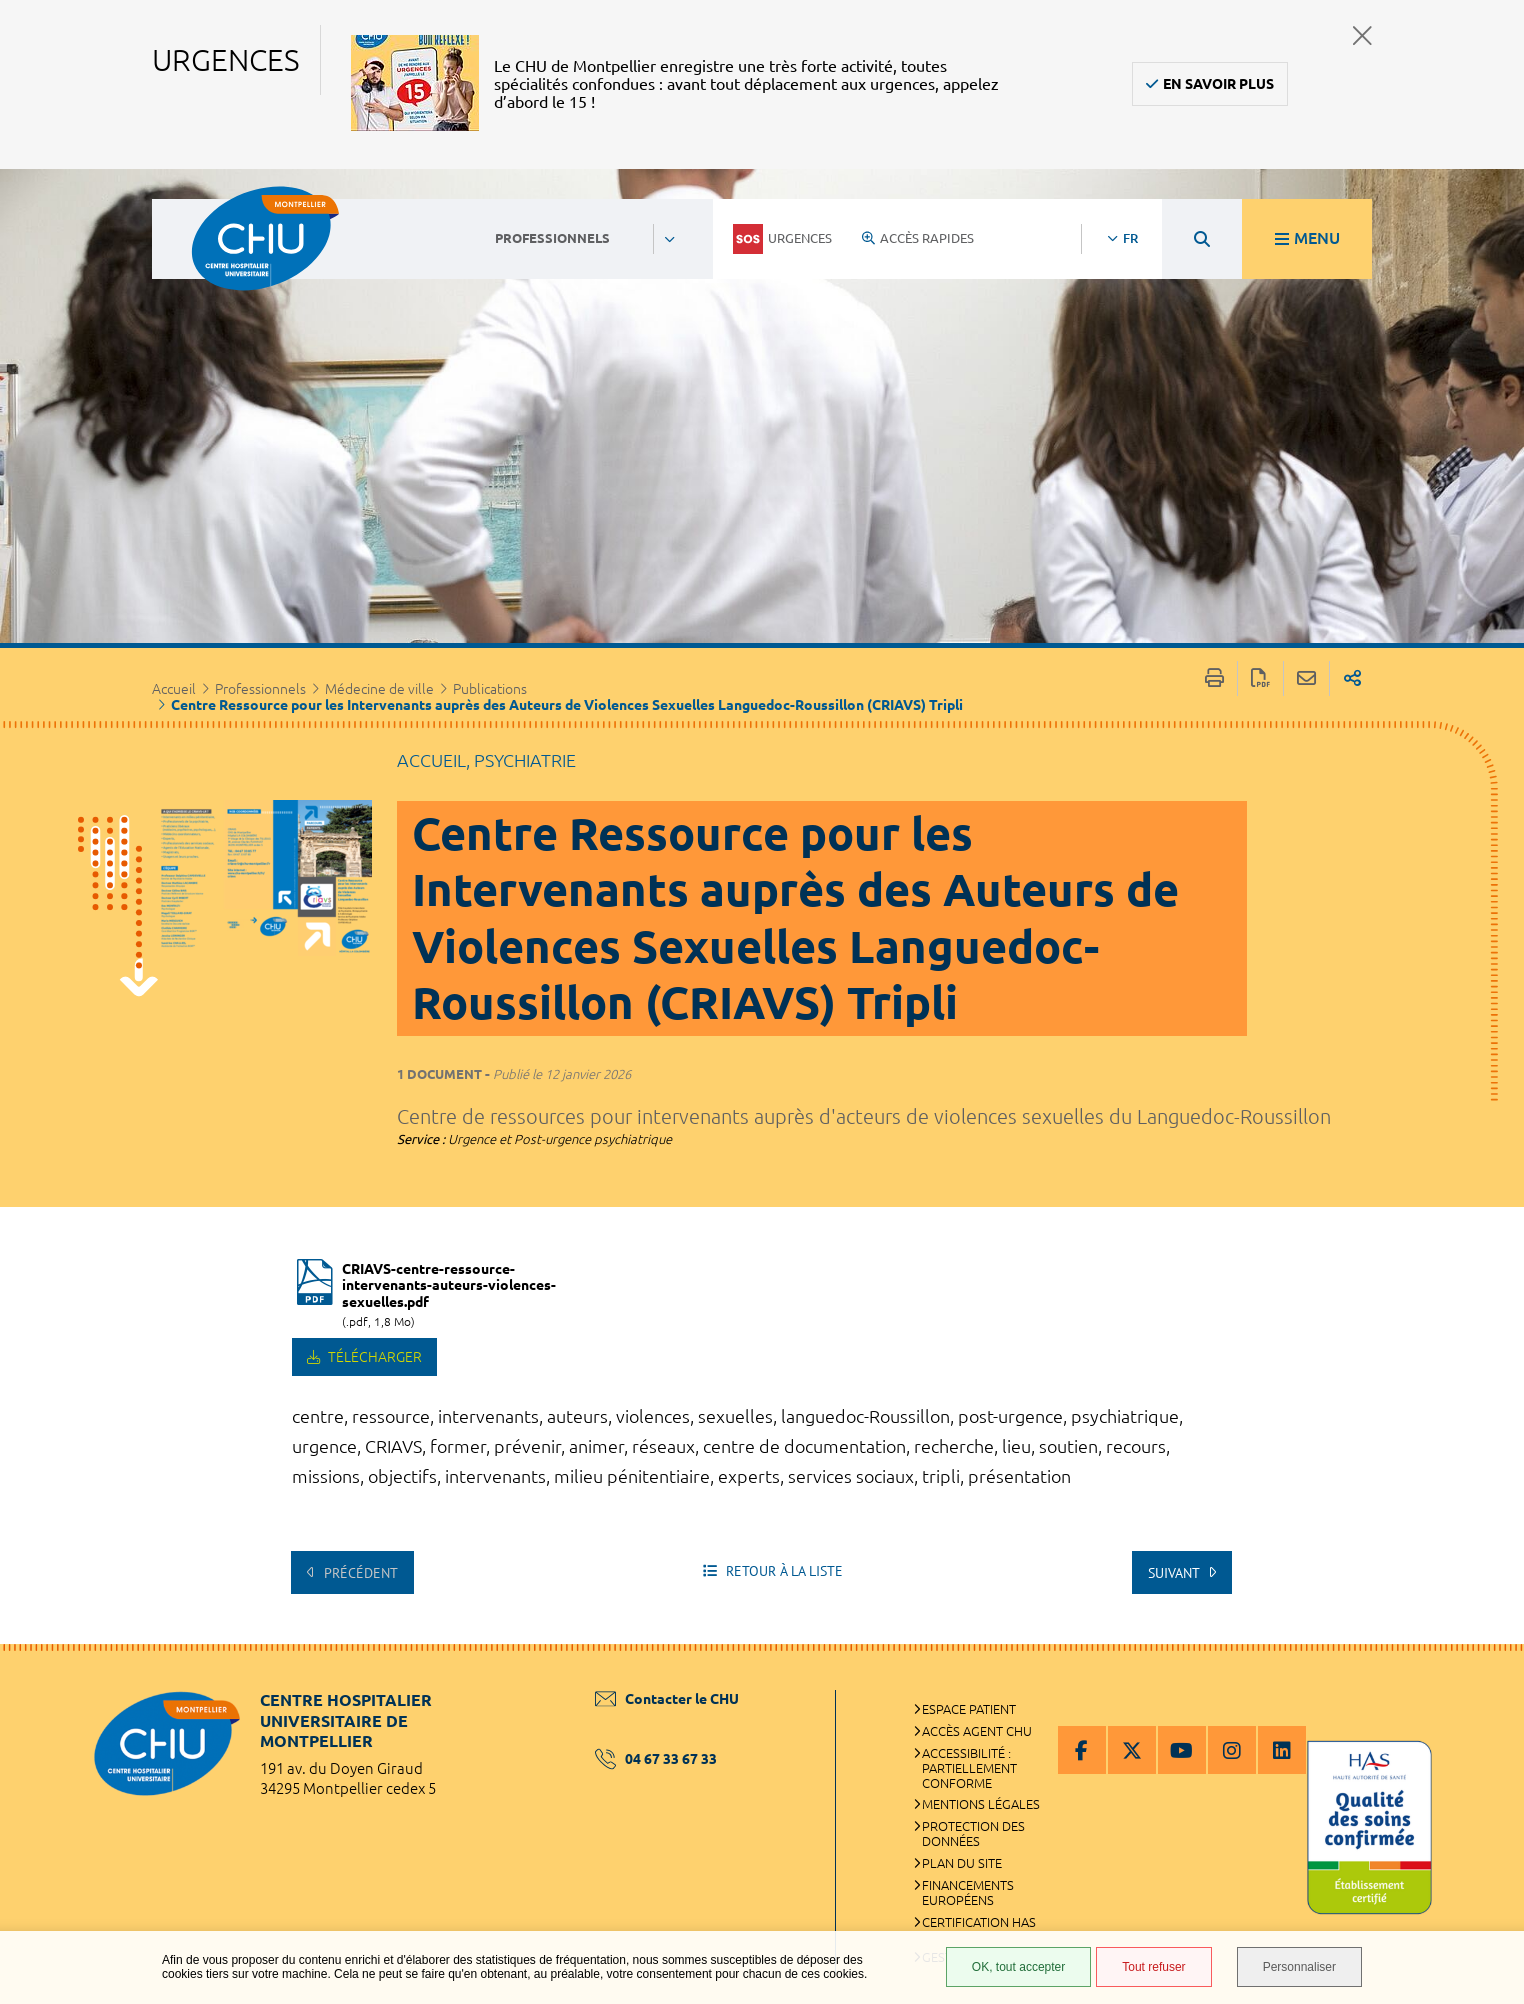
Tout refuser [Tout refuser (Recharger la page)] (1153, 1967)
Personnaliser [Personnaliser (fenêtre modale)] (1299, 1967)
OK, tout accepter (1018, 1967)
